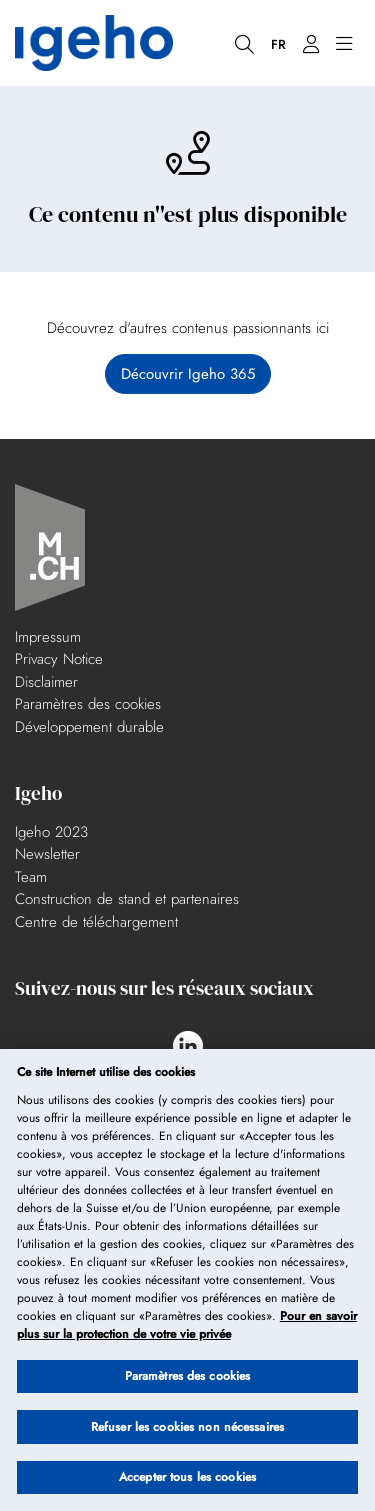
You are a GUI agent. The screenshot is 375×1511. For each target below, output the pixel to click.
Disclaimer (46, 682)
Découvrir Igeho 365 (188, 374)
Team (31, 877)
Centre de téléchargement (96, 922)
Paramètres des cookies (88, 704)
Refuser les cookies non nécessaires (187, 1427)
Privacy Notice (59, 659)
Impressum (48, 637)
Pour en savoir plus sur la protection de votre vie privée (187, 1326)
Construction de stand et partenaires (127, 899)
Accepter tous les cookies (187, 1478)
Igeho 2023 (51, 832)
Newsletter (47, 854)
